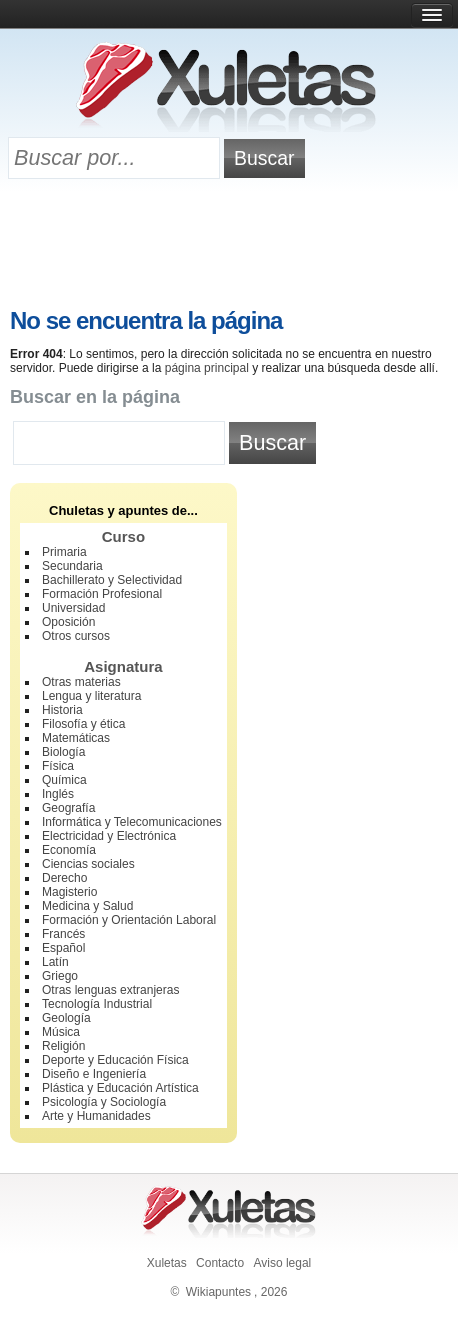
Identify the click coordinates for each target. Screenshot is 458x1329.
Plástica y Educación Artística (120, 1088)
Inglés (58, 794)
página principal (207, 368)
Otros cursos (76, 636)
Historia (62, 710)
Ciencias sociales (88, 864)
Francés (63, 934)
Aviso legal (282, 1263)
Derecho (64, 878)
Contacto (220, 1263)
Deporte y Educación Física (115, 1060)
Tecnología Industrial (97, 1004)
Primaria (64, 552)
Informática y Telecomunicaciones (132, 822)
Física (58, 766)
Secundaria (72, 566)
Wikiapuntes (218, 1292)
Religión (63, 1046)
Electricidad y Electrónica (109, 836)
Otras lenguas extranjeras (110, 990)
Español (63, 948)
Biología (63, 752)
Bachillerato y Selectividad (112, 580)
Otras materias (81, 682)
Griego (60, 976)
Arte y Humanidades (96, 1116)
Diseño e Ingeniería (94, 1074)
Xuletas (167, 1263)
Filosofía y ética (83, 724)
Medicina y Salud (87, 906)
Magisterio (69, 892)
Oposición (68, 622)
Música (61, 1032)
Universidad (73, 608)
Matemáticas (76, 738)
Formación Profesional (102, 594)
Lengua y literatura (91, 696)
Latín (55, 962)
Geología (66, 1018)
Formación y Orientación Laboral (129, 920)
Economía (69, 850)
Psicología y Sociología (104, 1102)
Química (64, 780)
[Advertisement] (229, 247)
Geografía (68, 808)
